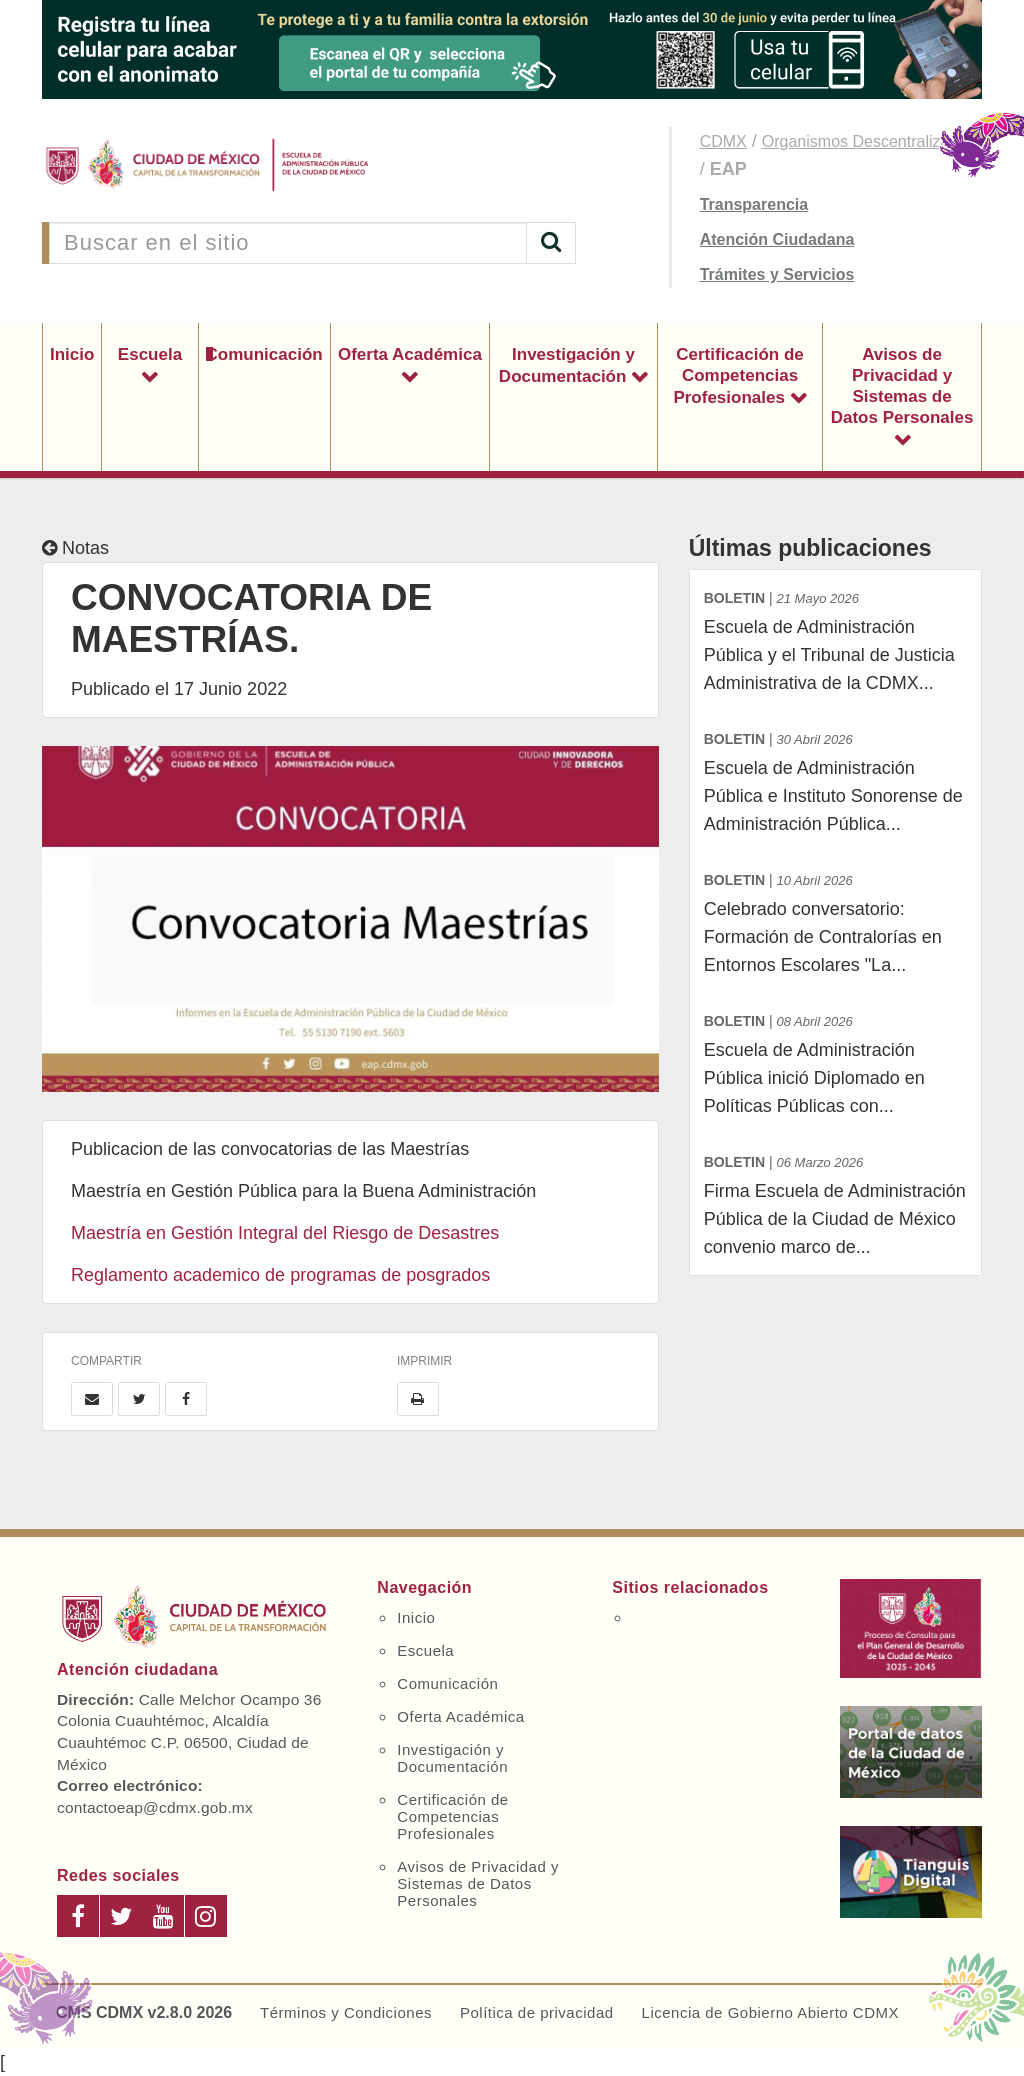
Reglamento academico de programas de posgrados (280, 1275)
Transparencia (754, 204)
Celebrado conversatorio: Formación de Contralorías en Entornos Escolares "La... (835, 920)
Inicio (72, 354)
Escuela (150, 354)
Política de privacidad (537, 2012)
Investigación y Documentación (567, 365)
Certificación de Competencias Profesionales (738, 376)
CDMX (723, 141)
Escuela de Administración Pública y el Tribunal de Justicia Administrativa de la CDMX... (835, 638)
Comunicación (264, 354)
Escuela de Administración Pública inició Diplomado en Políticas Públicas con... (835, 1061)
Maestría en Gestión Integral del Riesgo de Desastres (285, 1233)
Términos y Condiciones (346, 2012)
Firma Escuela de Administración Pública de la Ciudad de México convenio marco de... (835, 1202)
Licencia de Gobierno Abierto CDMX (770, 2012)
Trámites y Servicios (777, 274)
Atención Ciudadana (777, 239)
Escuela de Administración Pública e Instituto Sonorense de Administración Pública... (835, 779)
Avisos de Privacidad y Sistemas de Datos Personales (902, 386)
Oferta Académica (410, 354)
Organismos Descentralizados (868, 141)
